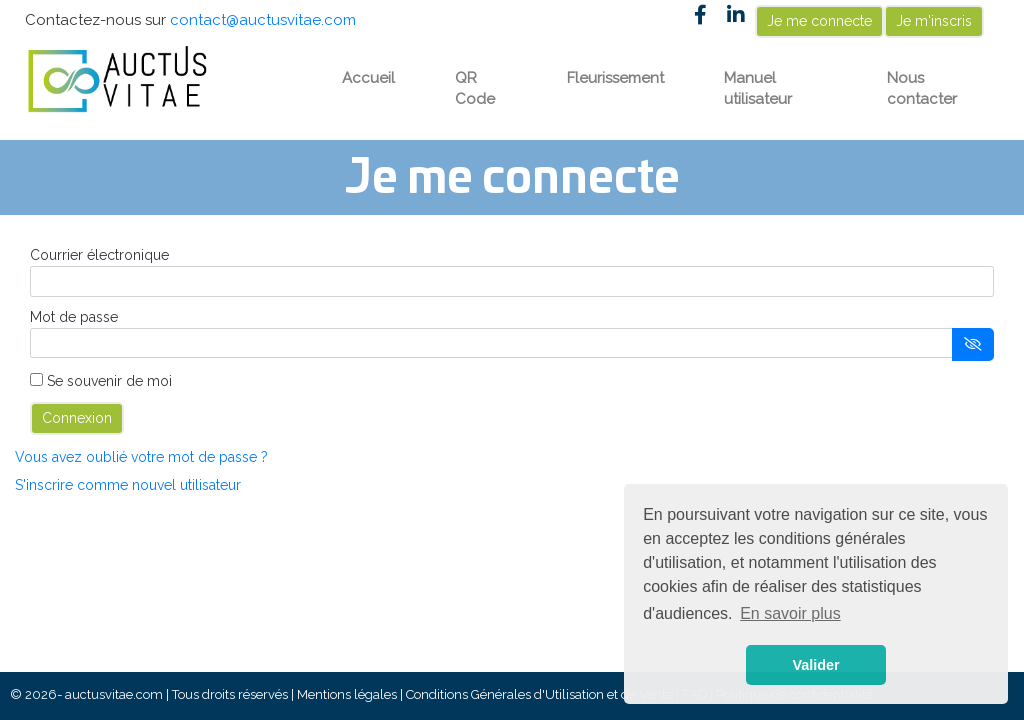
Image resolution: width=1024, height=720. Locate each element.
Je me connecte (819, 21)
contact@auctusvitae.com (263, 20)
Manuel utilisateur (758, 88)
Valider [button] (815, 665)
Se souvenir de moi (109, 381)
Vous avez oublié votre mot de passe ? (141, 457)
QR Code (475, 88)
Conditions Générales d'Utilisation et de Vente (539, 694)
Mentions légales (347, 694)
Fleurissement (615, 78)
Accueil (368, 78)
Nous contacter (922, 88)
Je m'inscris (934, 21)
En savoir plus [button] (790, 613)
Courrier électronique (99, 255)
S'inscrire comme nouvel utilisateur (128, 485)
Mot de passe (74, 317)
